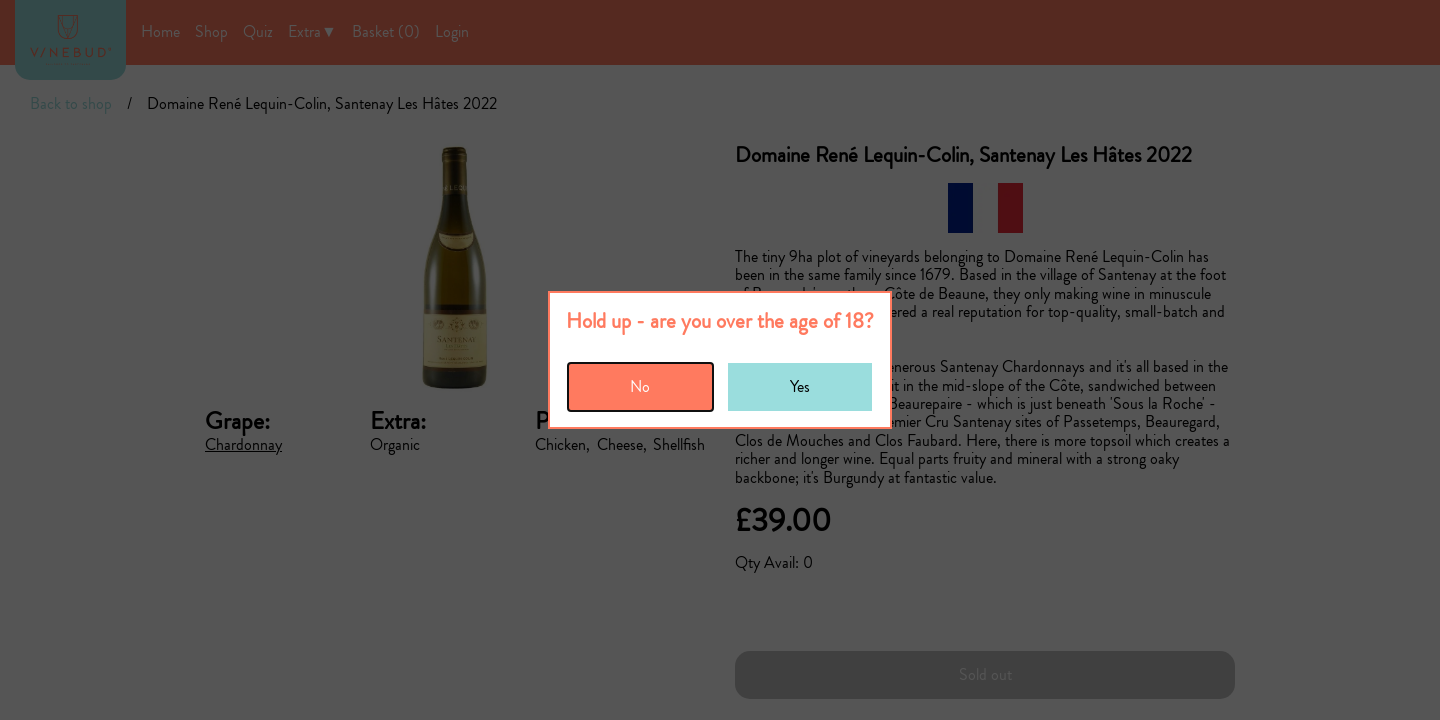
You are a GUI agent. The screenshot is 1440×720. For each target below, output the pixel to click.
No (640, 386)
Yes (800, 386)
